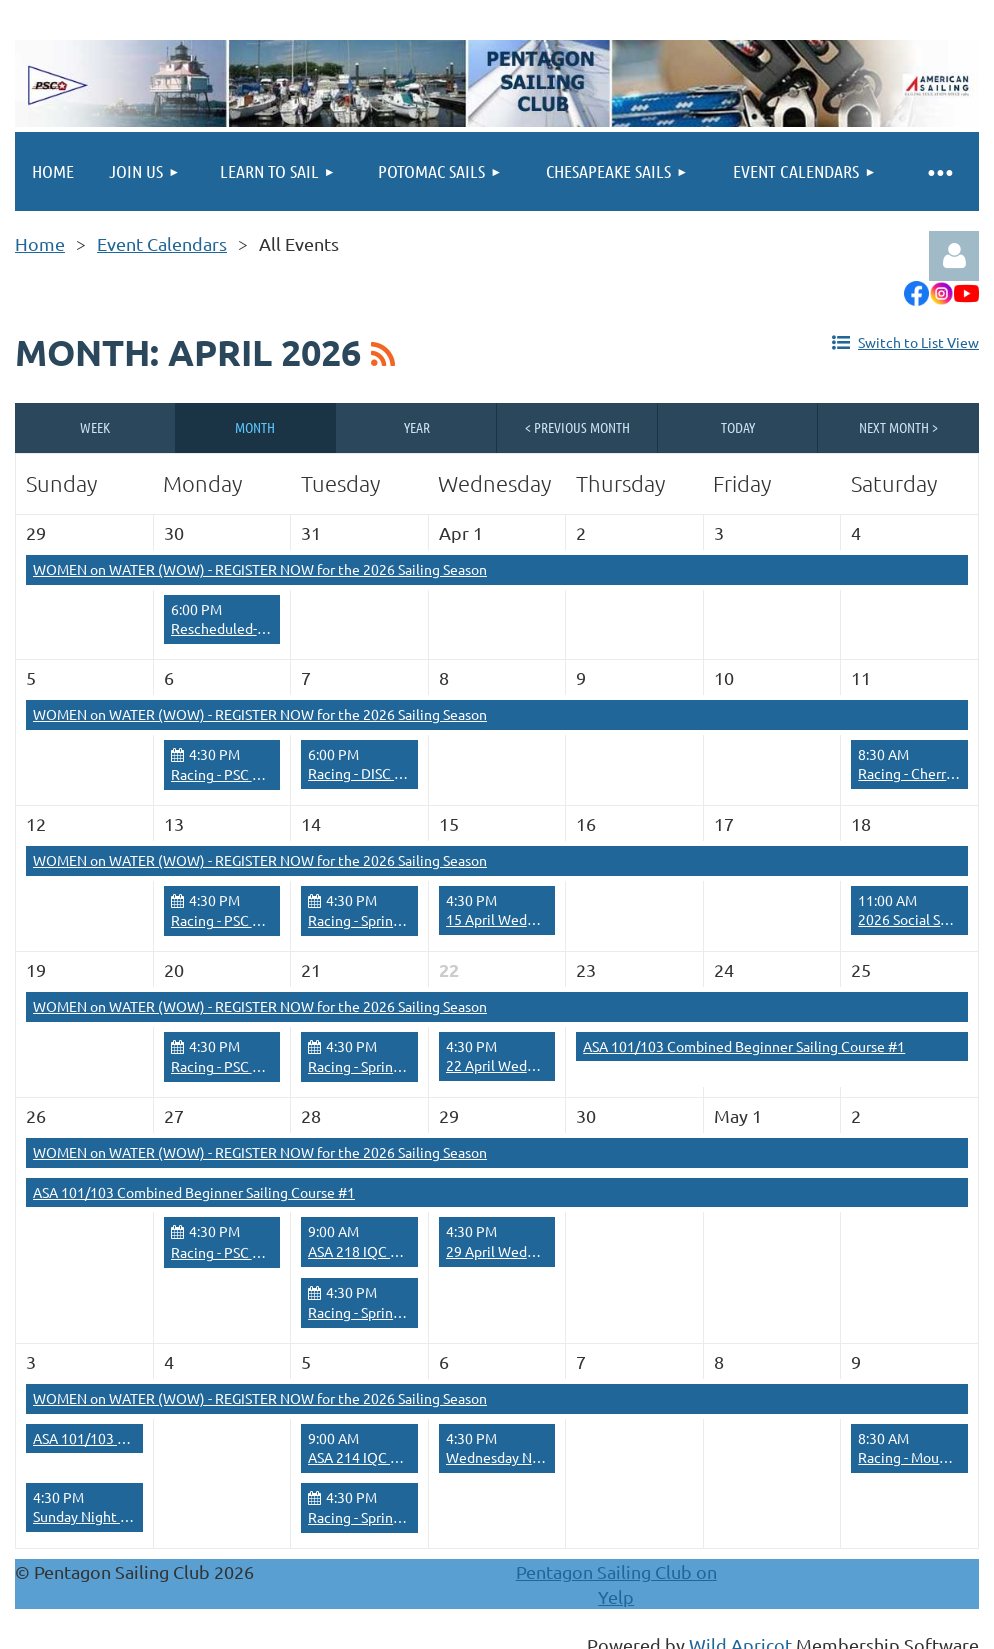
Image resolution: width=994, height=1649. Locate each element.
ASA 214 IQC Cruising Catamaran (410, 1457)
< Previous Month (577, 427)
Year (417, 427)
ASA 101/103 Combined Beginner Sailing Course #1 (744, 1046)
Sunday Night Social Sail (107, 1516)
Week (95, 427)
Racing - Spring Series (375, 920)
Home (40, 243)
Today (738, 427)
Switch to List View (918, 342)
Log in (954, 256)
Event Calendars (162, 243)
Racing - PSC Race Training (254, 774)
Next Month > (898, 427)
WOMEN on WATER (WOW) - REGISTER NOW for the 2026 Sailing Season (260, 569)
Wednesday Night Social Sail (534, 1457)
